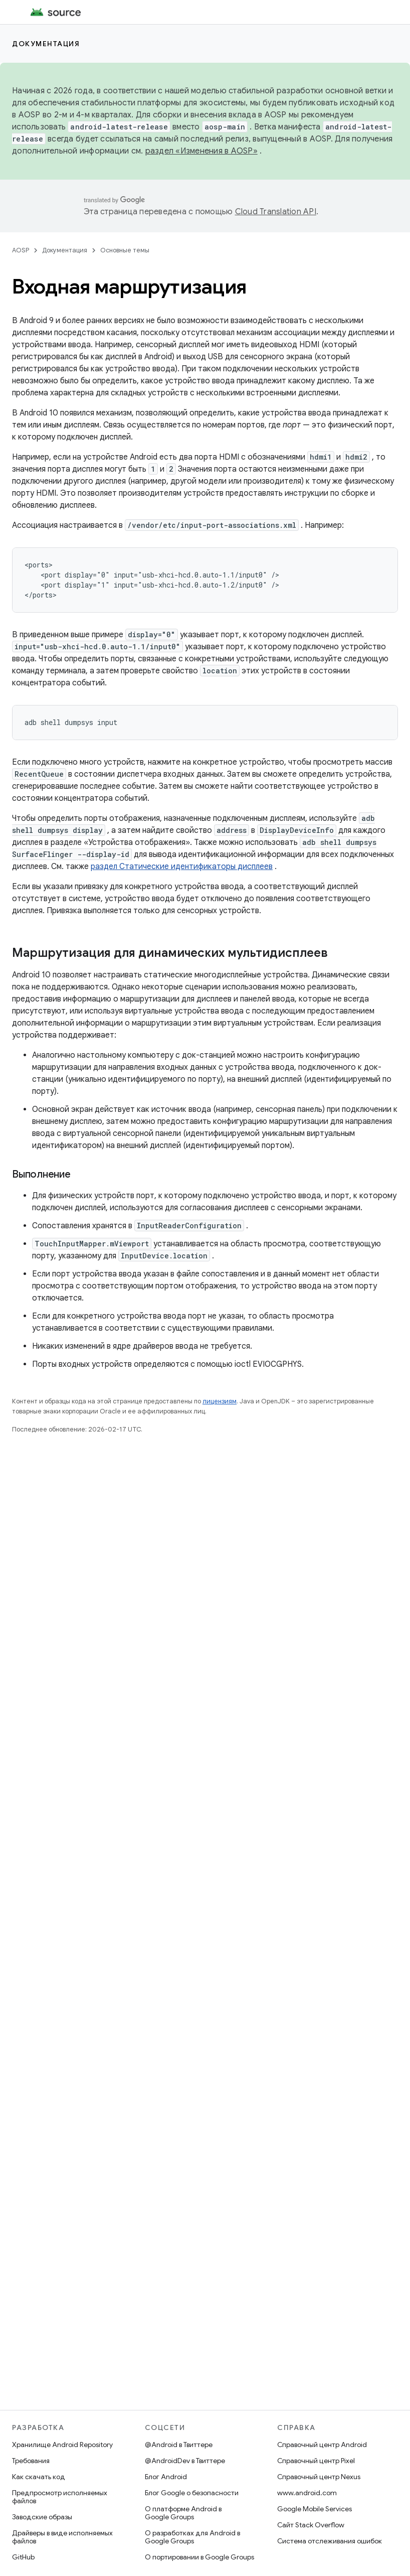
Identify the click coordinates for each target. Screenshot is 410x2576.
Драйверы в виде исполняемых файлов (62, 2536)
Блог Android (166, 2476)
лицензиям (219, 1401)
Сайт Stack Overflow (310, 2524)
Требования (31, 2460)
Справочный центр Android (322, 2444)
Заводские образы (42, 2516)
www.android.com (307, 2492)
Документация (46, 43)
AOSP (20, 250)
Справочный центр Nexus (318, 2476)
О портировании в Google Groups (199, 2556)
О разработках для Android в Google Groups (192, 2536)
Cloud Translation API (275, 212)
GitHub (23, 2556)
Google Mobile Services (314, 2508)
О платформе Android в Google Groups (183, 2512)
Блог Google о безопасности (192, 2492)
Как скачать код (38, 2476)
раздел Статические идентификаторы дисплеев (182, 867)
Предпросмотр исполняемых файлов (59, 2496)
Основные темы (124, 250)
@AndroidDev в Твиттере (185, 2460)
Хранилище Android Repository (62, 2444)
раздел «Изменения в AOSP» (201, 151)
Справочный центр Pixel (316, 2460)
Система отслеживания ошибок (329, 2540)
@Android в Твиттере (179, 2444)
